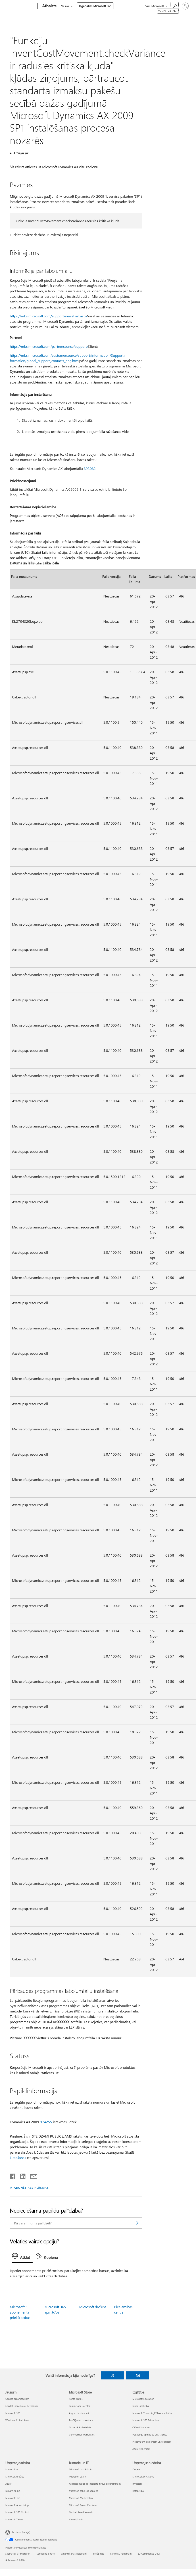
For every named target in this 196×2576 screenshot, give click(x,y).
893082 (90, 468)
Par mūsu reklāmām (120, 2553)
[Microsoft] (19, 6)
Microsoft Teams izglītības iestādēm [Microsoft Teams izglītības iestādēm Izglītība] (152, 2413)
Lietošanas (18, 2157)
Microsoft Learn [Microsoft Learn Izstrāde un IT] (77, 2476)
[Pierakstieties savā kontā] (185, 6)
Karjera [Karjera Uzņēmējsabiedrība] (136, 2469)
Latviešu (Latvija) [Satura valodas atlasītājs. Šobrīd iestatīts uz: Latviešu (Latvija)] (21, 2532)
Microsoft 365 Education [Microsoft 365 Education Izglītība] (145, 2420)
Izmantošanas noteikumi (74, 2553)
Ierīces (117, 6)
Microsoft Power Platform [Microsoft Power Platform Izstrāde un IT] (82, 2505)
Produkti (99, 6)
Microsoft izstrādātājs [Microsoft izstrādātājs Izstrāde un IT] (81, 2469)
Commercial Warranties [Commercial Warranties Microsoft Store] (82, 2434)
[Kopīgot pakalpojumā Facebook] (13, 2175)
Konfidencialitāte (45, 2553)
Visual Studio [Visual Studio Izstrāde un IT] (76, 2519)
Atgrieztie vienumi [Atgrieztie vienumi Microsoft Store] (79, 2413)
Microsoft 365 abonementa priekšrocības (20, 2312)
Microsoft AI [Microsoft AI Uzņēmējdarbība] (12, 2469)
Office (84, 6)
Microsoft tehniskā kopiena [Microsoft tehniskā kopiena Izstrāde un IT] (83, 2490)
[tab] (22, 2257)
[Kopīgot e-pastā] (31, 2175)
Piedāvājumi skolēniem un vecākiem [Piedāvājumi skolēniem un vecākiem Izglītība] (151, 2441)
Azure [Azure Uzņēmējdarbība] (8, 2483)
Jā (112, 2375)
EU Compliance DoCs (149, 2553)
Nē (138, 2375)
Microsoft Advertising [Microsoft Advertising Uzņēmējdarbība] (17, 2505)
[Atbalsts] (46, 6)
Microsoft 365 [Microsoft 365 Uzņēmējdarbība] (12, 2498)
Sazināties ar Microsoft (17, 2553)
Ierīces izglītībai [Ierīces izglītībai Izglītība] (141, 2406)
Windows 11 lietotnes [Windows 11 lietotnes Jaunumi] (17, 2420)
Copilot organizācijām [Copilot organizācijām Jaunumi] (17, 2398)
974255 (46, 2121)
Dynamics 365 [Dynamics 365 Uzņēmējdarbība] (13, 2490)
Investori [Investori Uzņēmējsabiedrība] (137, 2483)
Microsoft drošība (92, 2306)
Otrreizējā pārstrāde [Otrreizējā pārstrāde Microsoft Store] (80, 2427)
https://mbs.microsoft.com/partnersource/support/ (49, 346)
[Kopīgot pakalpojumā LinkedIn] (21, 2175)
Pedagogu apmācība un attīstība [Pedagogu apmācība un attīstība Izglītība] (149, 2434)
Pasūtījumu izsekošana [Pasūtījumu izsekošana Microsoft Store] (81, 2420)
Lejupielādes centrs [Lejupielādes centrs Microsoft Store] (79, 2406)
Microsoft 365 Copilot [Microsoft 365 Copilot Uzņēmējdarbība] (17, 2512)
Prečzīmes (98, 2553)
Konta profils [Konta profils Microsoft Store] (76, 2398)
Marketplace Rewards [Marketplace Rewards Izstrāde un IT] (81, 2512)
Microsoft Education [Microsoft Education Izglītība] (143, 2398)
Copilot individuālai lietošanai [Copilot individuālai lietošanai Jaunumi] (21, 2406)
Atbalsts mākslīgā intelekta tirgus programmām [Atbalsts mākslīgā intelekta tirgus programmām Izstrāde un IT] (95, 2483)
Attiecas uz (20, 153)
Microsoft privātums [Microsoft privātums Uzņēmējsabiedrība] (143, 2476)
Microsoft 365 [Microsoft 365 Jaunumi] (12, 2413)
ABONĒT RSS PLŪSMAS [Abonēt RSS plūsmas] (31, 2187)
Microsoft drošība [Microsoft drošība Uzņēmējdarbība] (14, 2476)
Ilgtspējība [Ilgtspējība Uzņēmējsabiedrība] (138, 2490)
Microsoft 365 (66, 6)
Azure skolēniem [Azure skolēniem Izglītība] (141, 2448)
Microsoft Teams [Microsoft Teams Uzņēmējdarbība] (14, 2519)
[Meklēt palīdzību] (175, 6)
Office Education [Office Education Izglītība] (141, 2427)
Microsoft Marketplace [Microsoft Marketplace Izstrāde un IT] (81, 2498)
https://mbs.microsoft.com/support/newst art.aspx (48, 316)
